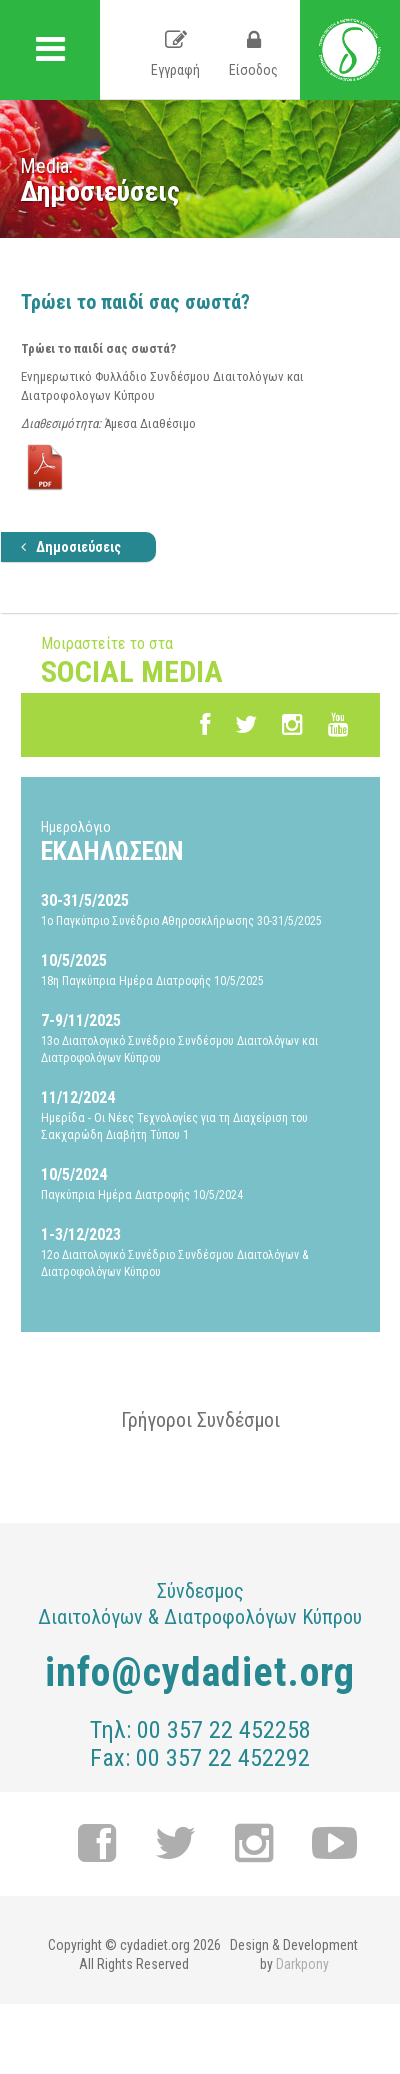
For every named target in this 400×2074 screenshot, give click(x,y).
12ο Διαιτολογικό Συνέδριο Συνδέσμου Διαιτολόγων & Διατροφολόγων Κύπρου (200, 1251)
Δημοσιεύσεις (71, 547)
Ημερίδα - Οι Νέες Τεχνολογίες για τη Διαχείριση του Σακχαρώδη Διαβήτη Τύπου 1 (200, 1114)
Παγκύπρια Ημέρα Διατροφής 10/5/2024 (200, 1183)
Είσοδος (253, 54)
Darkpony (302, 1964)
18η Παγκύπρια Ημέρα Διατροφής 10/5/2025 (200, 969)
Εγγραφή (175, 54)
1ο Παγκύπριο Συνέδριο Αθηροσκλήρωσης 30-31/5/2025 (200, 909)
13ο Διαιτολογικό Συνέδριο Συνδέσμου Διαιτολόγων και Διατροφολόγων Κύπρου (200, 1037)
